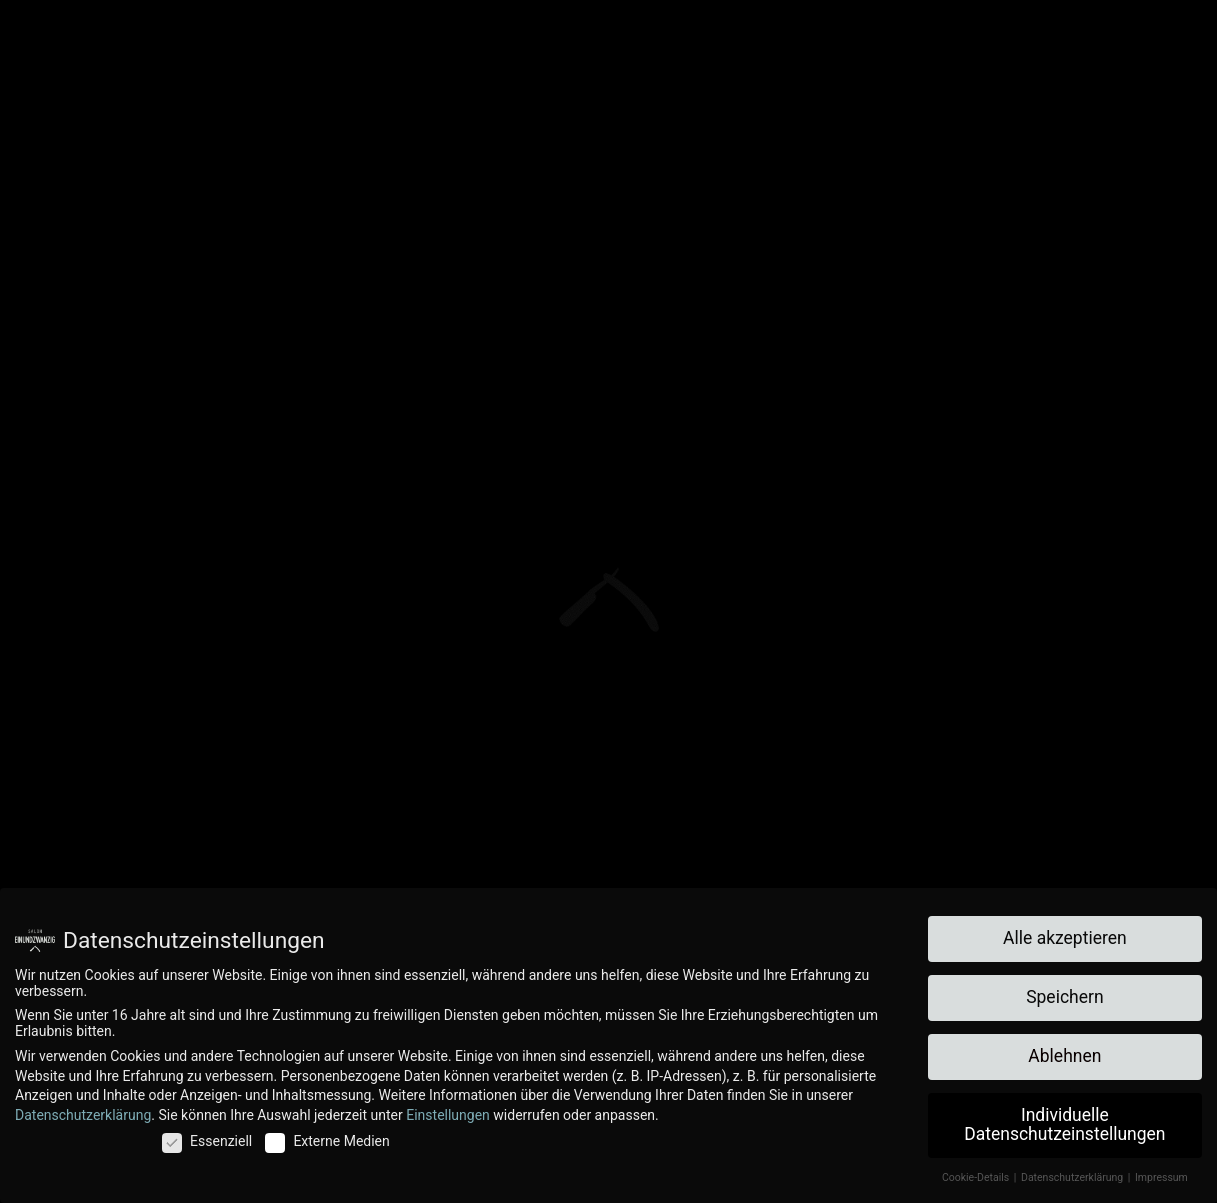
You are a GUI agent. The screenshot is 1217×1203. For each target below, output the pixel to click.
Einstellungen (448, 1115)
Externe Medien (327, 1141)
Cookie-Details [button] (977, 1177)
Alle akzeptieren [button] (1065, 938)
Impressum (1161, 1177)
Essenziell (207, 1141)
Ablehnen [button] (1064, 1056)
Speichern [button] (1064, 997)
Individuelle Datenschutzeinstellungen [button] (1064, 1125)
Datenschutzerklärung (83, 1115)
